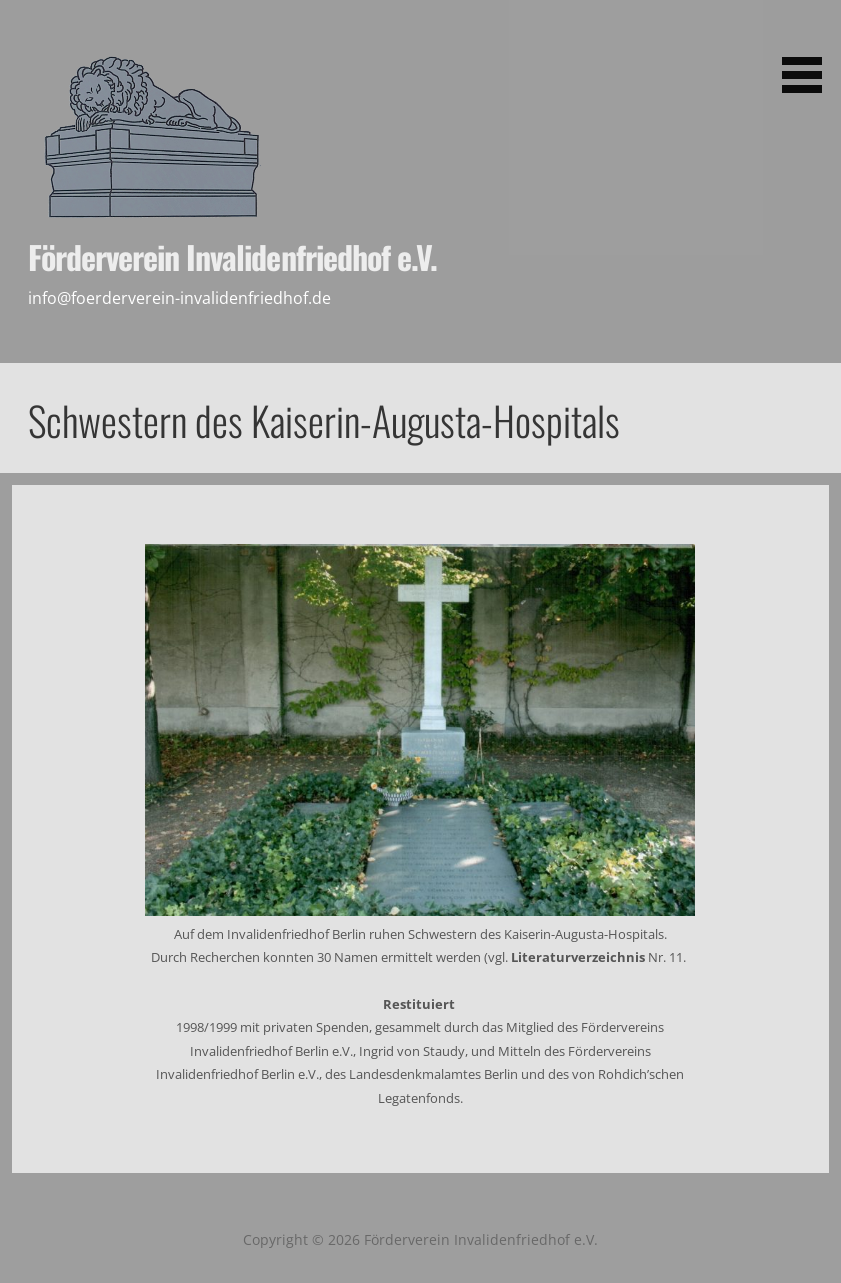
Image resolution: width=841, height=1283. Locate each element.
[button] (809, 50)
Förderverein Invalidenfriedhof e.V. (232, 256)
